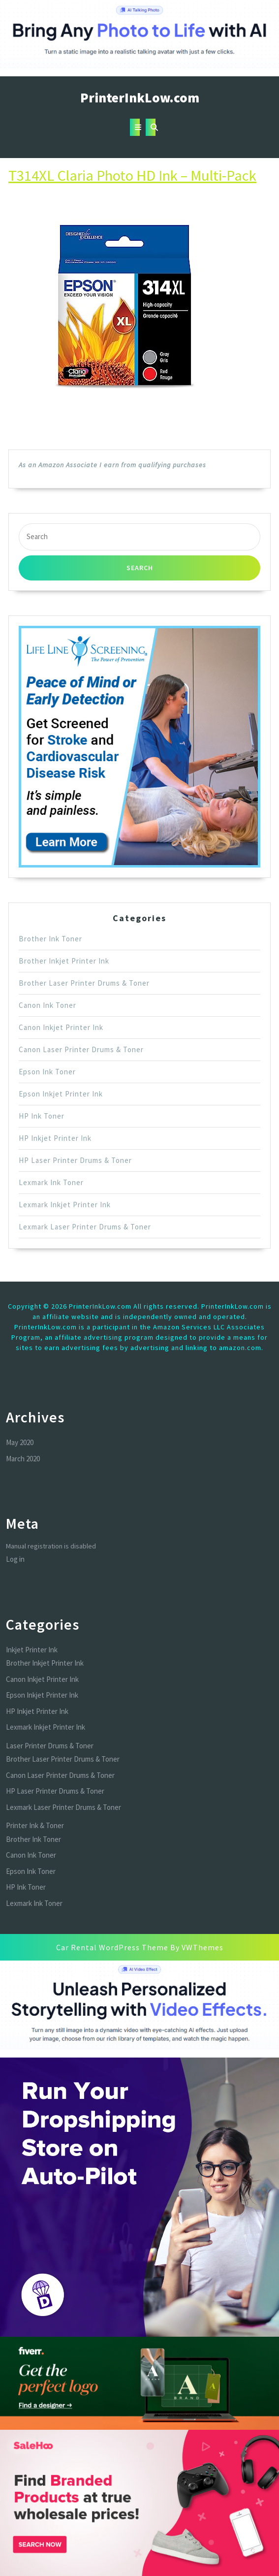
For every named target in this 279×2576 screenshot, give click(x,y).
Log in (15, 1559)
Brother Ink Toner (50, 938)
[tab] (135, 127)
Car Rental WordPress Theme (112, 1947)
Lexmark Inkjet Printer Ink (65, 1204)
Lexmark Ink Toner (51, 1182)
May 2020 (19, 1442)
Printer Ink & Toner (35, 1825)
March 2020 (23, 1458)
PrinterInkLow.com (139, 97)
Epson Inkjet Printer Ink (61, 1093)
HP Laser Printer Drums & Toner (75, 1160)
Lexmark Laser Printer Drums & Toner (85, 1226)
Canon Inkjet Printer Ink (61, 1027)
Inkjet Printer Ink (32, 1649)
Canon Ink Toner (47, 1005)
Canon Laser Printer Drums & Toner (81, 1049)
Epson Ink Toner (47, 1071)
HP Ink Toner (41, 1116)
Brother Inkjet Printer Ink (64, 961)
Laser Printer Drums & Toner (49, 1745)
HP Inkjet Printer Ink (55, 1138)
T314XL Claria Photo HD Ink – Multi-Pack (132, 175)
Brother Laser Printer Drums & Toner (84, 983)
